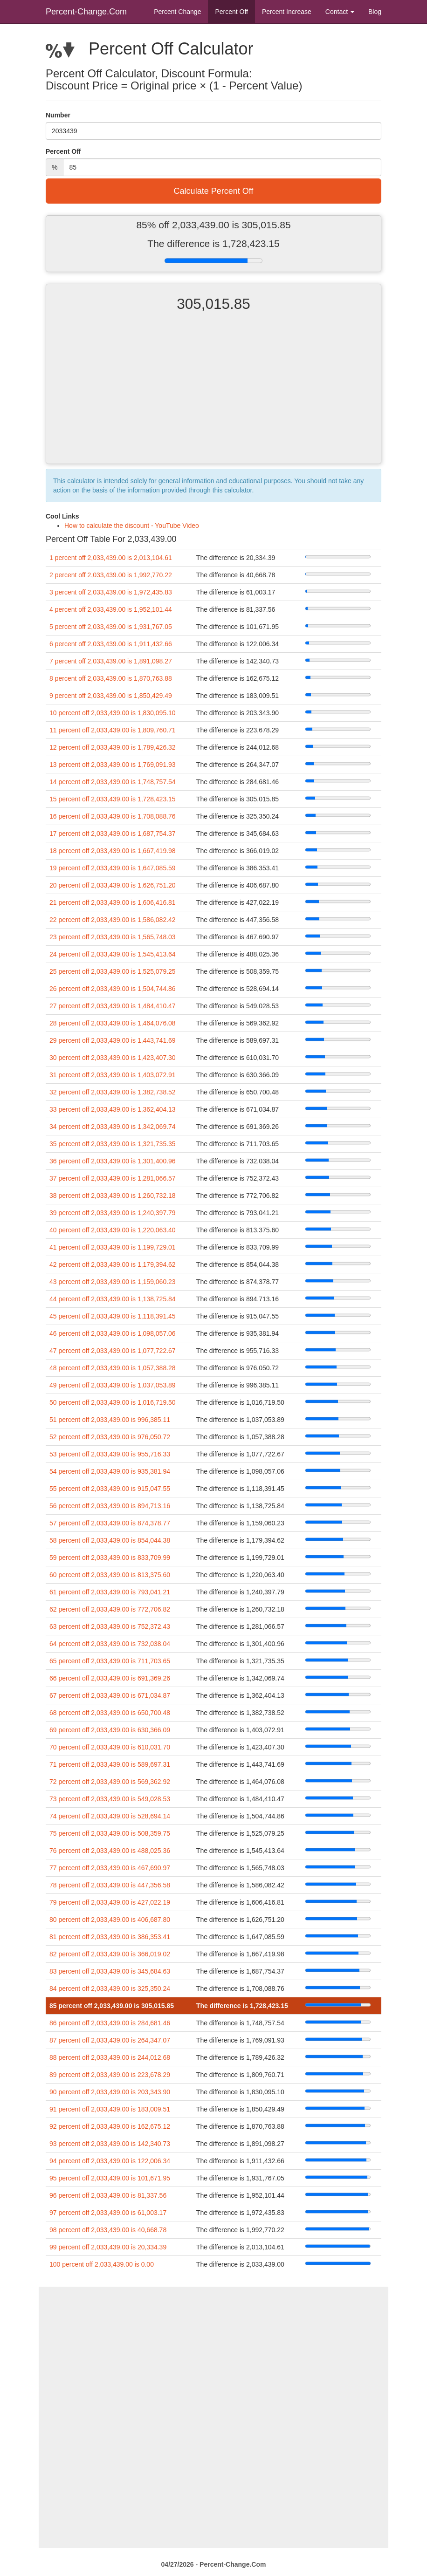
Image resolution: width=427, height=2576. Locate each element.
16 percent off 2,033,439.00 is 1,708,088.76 (112, 816)
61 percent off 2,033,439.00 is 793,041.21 (109, 1592)
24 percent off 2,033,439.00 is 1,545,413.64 (112, 954)
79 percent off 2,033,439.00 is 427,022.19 (109, 1902)
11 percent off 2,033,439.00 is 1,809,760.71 (112, 730)
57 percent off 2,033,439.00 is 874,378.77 (109, 1523)
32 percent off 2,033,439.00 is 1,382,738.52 (112, 1092)
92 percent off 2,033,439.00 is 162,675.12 (109, 2126)
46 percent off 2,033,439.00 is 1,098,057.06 (112, 1333)
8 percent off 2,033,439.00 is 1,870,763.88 (110, 678)
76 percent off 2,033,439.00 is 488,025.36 (109, 1850)
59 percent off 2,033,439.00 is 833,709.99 (109, 1557)
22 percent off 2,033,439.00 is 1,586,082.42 (112, 919)
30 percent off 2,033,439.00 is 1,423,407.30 (112, 1057)
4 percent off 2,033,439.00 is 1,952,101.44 (110, 609)
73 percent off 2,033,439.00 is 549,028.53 (109, 1799)
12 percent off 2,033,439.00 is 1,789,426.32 (112, 747)
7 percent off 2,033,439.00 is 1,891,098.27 (110, 661)
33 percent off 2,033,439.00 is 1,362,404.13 (112, 1109)
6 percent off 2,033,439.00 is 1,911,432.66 (110, 644)
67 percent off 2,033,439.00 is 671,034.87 (109, 1695)
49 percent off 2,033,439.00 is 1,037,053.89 (112, 1385)
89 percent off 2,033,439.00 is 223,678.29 (109, 2074)
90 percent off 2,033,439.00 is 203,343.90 (109, 2092)
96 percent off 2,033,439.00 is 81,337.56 (107, 2195)
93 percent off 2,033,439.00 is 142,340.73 (109, 2143)
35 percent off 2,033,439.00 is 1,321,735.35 (112, 1144)
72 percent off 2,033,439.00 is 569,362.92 (109, 1781)
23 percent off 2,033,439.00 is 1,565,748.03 (112, 937)
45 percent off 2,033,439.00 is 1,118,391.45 (112, 1316)
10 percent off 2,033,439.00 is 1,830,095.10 (112, 713)
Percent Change (177, 11)
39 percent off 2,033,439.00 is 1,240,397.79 (112, 1212)
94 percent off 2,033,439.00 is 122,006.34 (109, 2161)
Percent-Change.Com (86, 11)
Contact (339, 11)
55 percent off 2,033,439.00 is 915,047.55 (109, 1488)
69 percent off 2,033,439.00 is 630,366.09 (109, 1730)
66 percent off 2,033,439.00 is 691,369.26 (109, 1678)
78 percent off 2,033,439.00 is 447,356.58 (109, 1885)
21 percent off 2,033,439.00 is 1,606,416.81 (112, 902)
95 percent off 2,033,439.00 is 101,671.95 (109, 2178)
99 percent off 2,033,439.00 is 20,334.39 (107, 2247)
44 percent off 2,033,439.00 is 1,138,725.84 (112, 1299)
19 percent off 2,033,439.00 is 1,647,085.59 (112, 868)
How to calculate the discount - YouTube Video (131, 525)
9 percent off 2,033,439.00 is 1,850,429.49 (110, 695)
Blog (374, 11)
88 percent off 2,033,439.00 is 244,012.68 (109, 2057)
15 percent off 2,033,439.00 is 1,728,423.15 (112, 799)
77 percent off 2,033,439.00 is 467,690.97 (109, 1868)
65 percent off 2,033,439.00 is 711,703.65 (109, 1661)
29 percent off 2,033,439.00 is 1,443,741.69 (112, 1040)
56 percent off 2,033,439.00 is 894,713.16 (109, 1506)
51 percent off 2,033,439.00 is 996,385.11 (109, 1419)
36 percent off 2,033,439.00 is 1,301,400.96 (112, 1161)
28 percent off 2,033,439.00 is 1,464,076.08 (112, 1023)
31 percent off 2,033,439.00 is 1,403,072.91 (112, 1075)
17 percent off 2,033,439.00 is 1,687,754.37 (112, 833)
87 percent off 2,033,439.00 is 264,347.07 (109, 2040)
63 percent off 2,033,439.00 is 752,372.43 (109, 1626)
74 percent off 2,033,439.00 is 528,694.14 (109, 1816)
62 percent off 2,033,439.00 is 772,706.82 (109, 1609)
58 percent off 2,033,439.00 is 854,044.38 (109, 1540)
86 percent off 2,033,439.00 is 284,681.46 (109, 2023)
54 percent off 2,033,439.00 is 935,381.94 (109, 1471)
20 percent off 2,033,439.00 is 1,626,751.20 (112, 885)
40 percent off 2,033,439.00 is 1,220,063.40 (112, 1230)
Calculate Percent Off (214, 191)
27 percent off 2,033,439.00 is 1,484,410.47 (112, 1006)
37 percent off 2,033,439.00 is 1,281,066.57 (112, 1178)
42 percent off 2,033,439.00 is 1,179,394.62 (112, 1264)
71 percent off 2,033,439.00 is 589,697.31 (109, 1764)
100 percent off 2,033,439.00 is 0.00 (101, 2264)
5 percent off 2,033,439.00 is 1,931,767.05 (110, 626)
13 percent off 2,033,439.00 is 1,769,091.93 (112, 764)
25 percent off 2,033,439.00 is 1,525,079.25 (112, 971)
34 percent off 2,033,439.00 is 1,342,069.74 (112, 1126)
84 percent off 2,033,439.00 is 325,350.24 (109, 1988)
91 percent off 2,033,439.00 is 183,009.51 (109, 2109)
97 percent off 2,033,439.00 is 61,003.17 (107, 2212)
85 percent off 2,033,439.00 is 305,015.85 (111, 2005)
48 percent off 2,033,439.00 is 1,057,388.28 (112, 1368)
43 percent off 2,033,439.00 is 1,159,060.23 (112, 1281)
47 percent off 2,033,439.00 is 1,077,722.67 (112, 1350)
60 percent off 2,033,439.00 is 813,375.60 (109, 1574)
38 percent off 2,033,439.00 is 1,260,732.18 (112, 1195)
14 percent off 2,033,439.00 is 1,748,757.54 (112, 782)
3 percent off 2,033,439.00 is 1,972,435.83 (110, 592)
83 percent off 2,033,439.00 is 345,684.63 (109, 1971)
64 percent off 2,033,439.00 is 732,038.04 (109, 1643)
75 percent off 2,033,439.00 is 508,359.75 (109, 1833)
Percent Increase (286, 11)
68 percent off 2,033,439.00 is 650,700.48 (109, 1712)
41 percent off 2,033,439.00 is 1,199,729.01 (112, 1247)
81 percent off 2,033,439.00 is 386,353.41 (109, 1937)
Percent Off (231, 11)
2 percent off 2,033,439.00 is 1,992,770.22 (110, 575)
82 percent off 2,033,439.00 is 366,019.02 (109, 1954)
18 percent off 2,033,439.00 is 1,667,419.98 (112, 850)
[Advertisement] (213, 396)
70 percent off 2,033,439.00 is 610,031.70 (109, 1747)
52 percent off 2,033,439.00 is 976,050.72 (109, 1437)
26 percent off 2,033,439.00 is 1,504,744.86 (112, 988)
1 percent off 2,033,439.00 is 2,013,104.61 (110, 557)
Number (58, 115)
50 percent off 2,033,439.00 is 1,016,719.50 (112, 1402)
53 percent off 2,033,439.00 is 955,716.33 (109, 1454)
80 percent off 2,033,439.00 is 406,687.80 (109, 1919)
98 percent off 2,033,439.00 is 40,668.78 (107, 2230)
